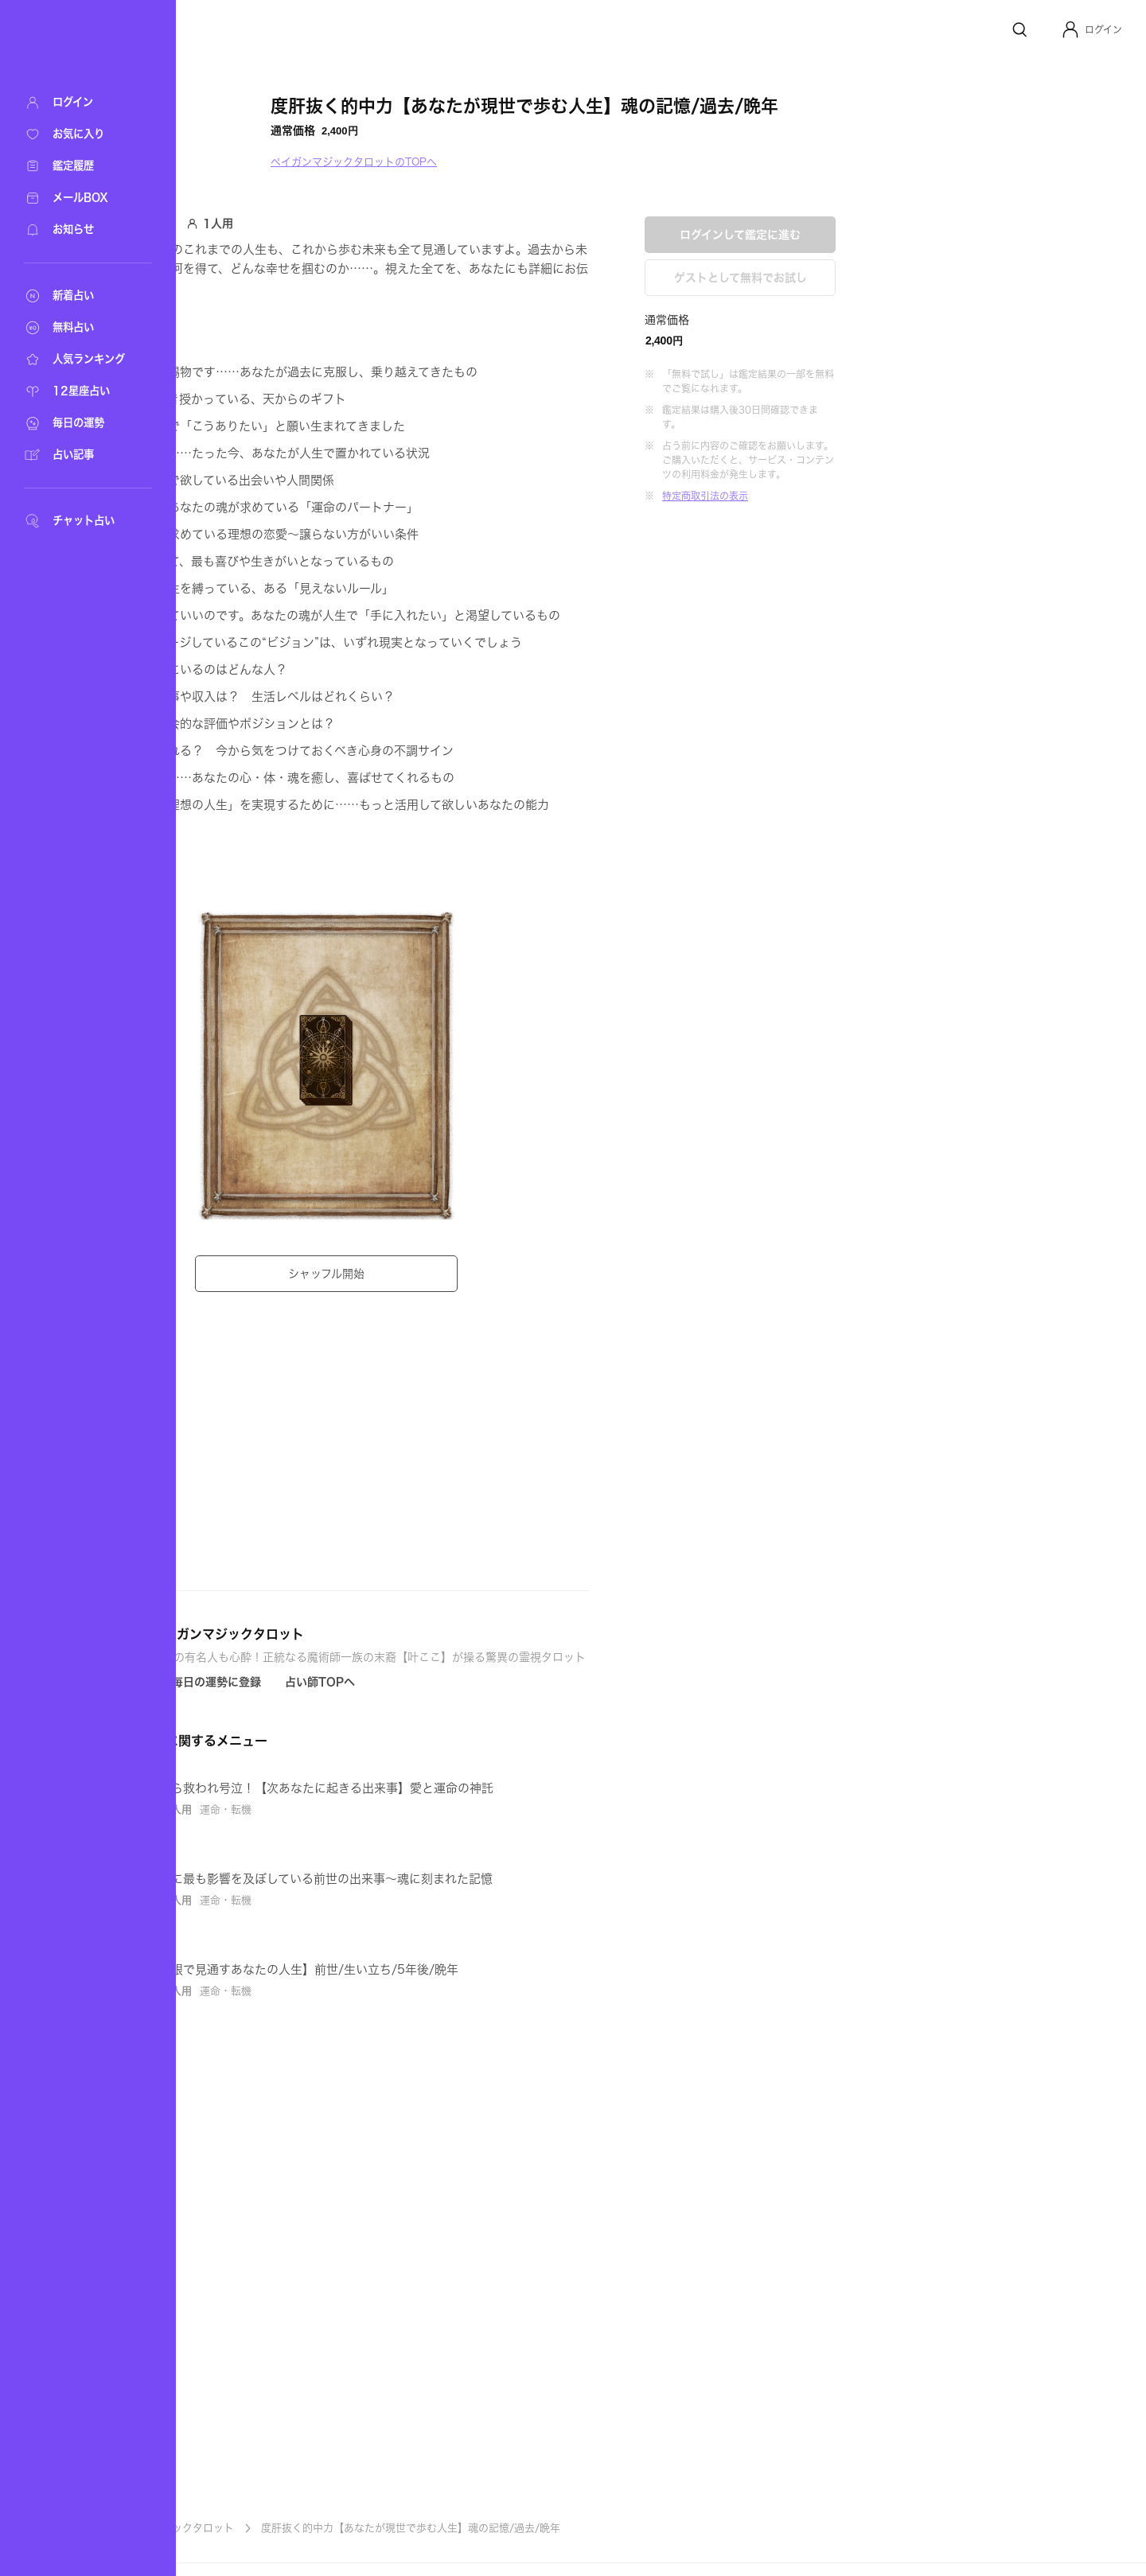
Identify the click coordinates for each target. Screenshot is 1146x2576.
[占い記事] (79, 455)
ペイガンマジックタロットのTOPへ (513, 162)
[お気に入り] (79, 134)
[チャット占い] (79, 521)
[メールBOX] (79, 198)
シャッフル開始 (485, 1273)
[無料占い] (79, 328)
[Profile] (1070, 29)
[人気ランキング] (79, 359)
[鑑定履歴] (79, 166)
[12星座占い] (79, 391)
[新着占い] (79, 296)
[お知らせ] (79, 230)
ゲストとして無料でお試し (899, 516)
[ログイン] (79, 102)
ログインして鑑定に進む (899, 473)
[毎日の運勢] (79, 423)
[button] (1091, 29)
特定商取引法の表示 (864, 734)
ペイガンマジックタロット (331, 2528)
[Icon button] (365, 1748)
